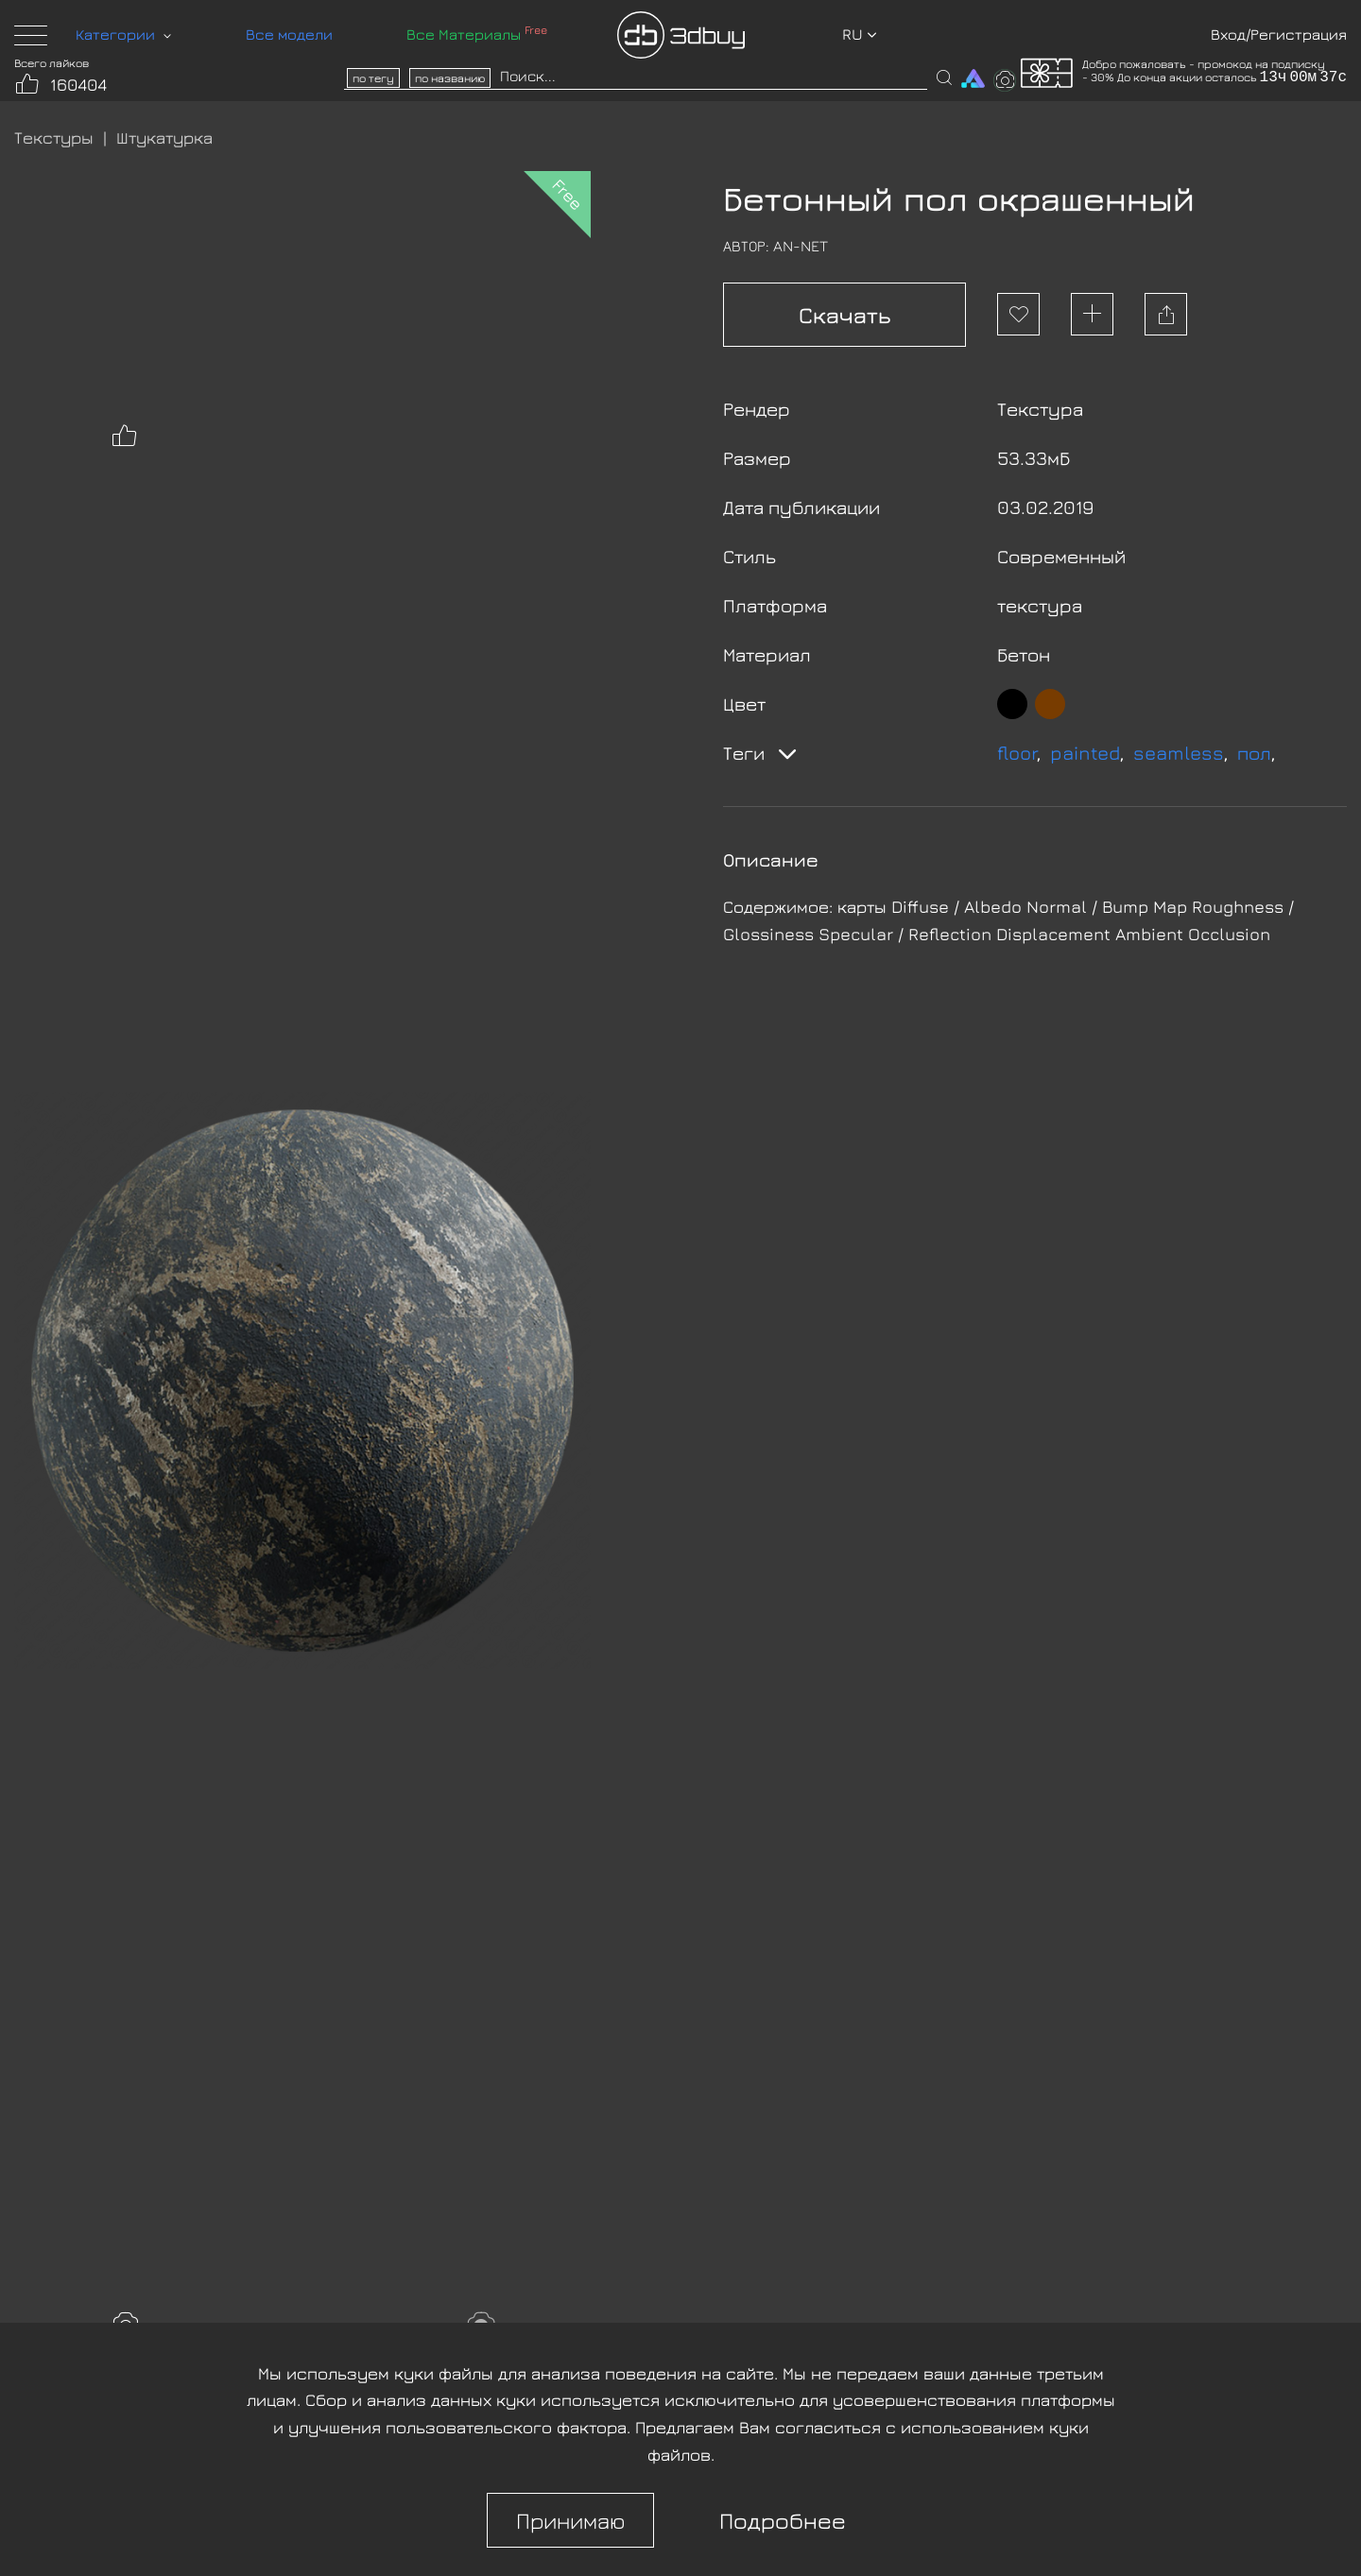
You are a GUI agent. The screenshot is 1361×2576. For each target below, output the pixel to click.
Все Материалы (476, 34)
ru (859, 34)
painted (1085, 753)
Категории (123, 34)
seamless (1178, 753)
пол (1254, 753)
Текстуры (54, 137)
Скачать (844, 314)
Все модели (289, 34)
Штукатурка (164, 137)
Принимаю (570, 2520)
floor (1017, 753)
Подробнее (782, 2520)
